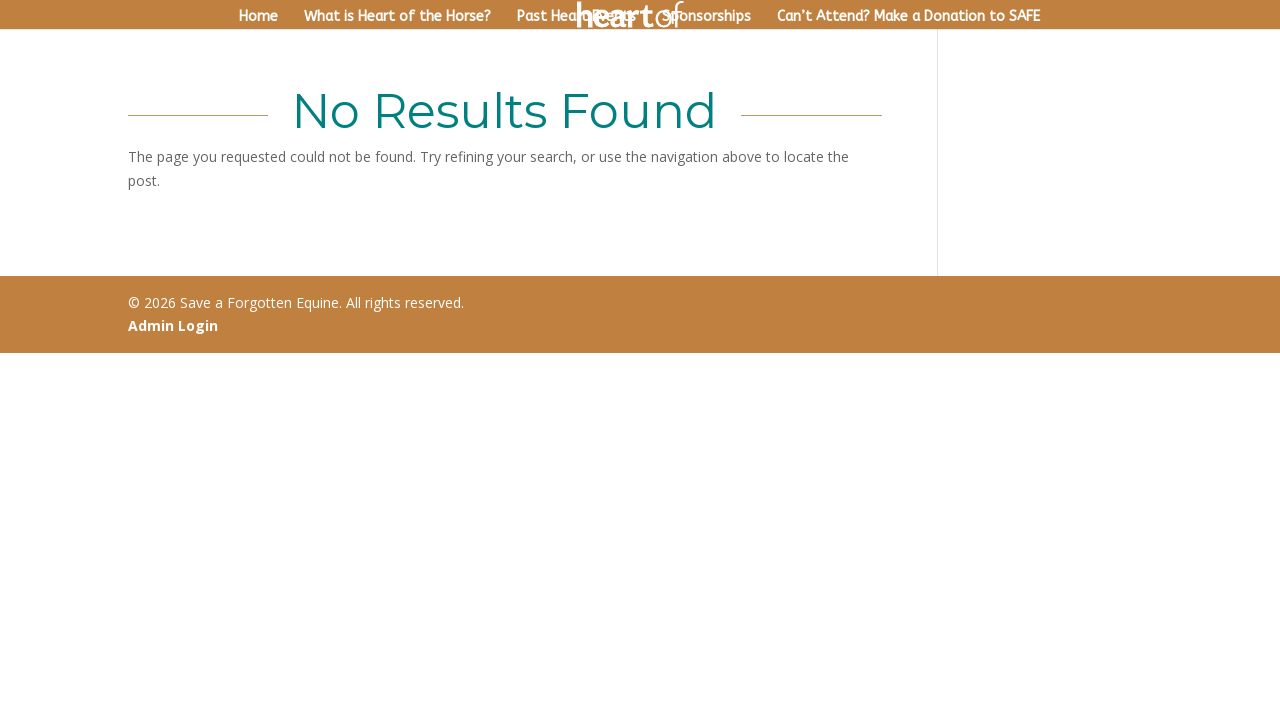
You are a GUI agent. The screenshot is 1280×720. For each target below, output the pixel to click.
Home (258, 17)
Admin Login (173, 325)
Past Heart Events (576, 17)
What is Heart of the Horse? (397, 17)
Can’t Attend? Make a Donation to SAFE (908, 17)
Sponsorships (706, 17)
